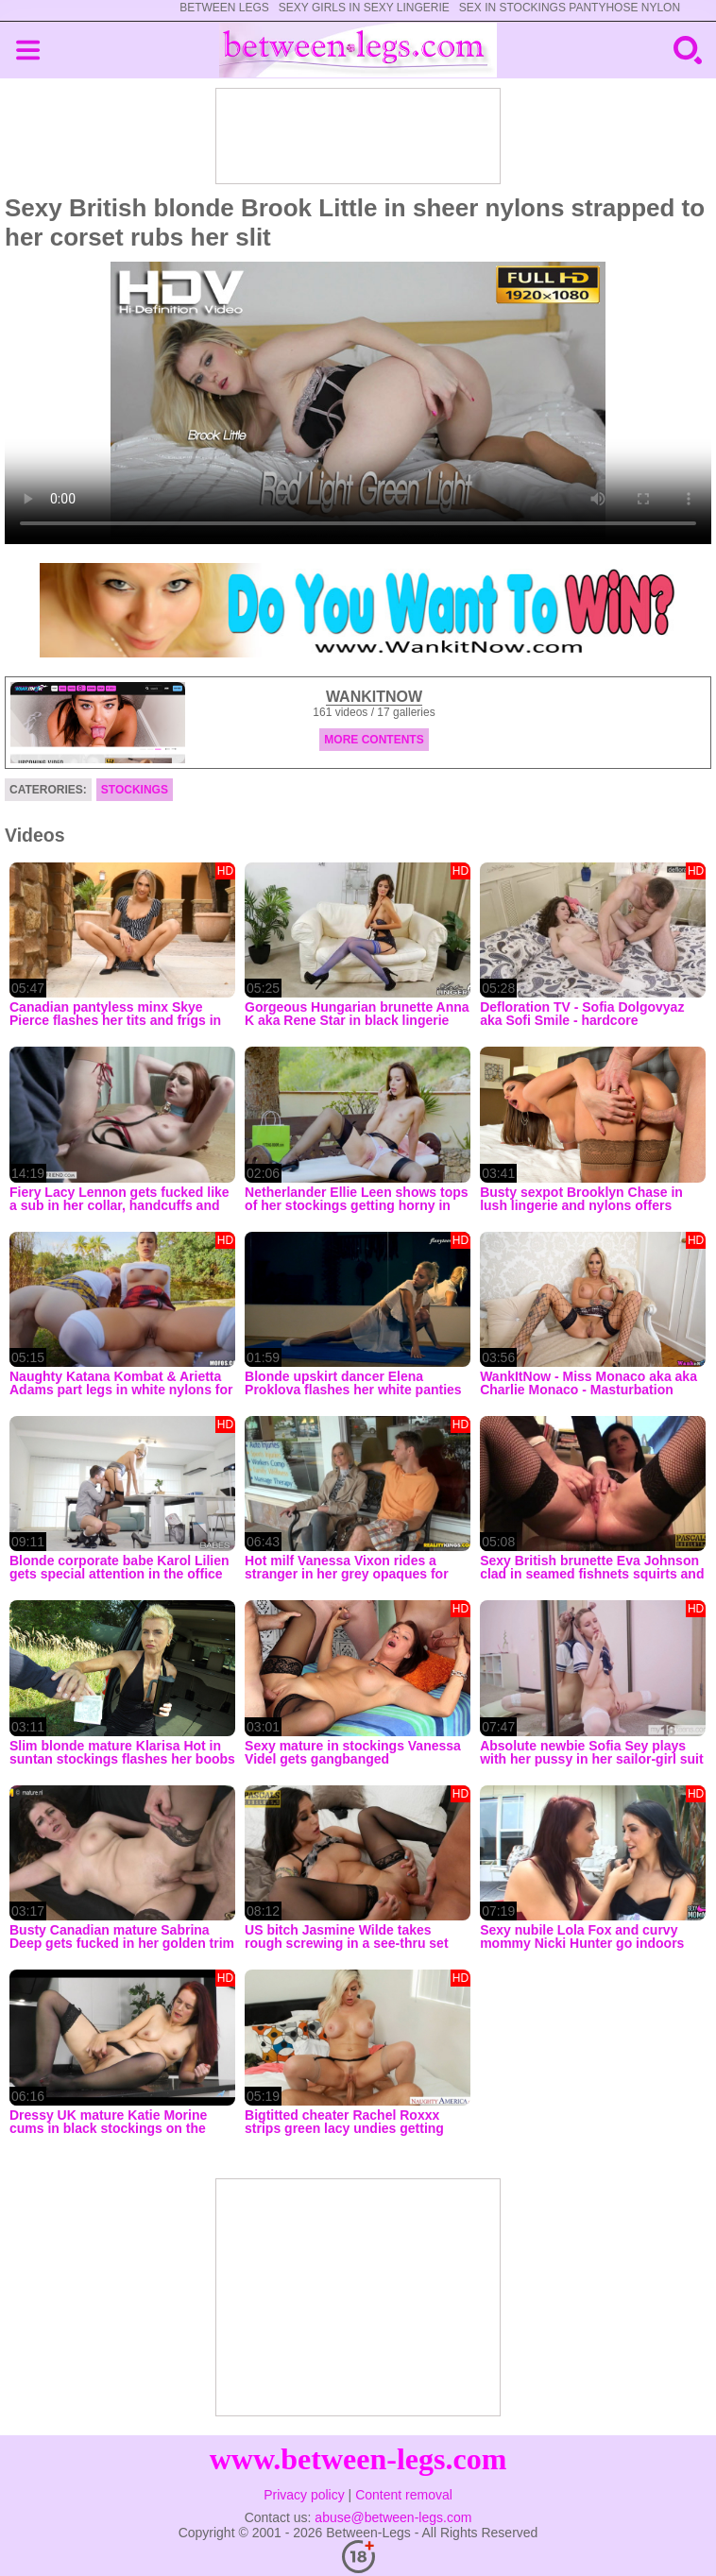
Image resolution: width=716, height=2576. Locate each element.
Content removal (403, 2494)
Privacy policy (304, 2494)
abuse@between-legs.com (393, 2517)
